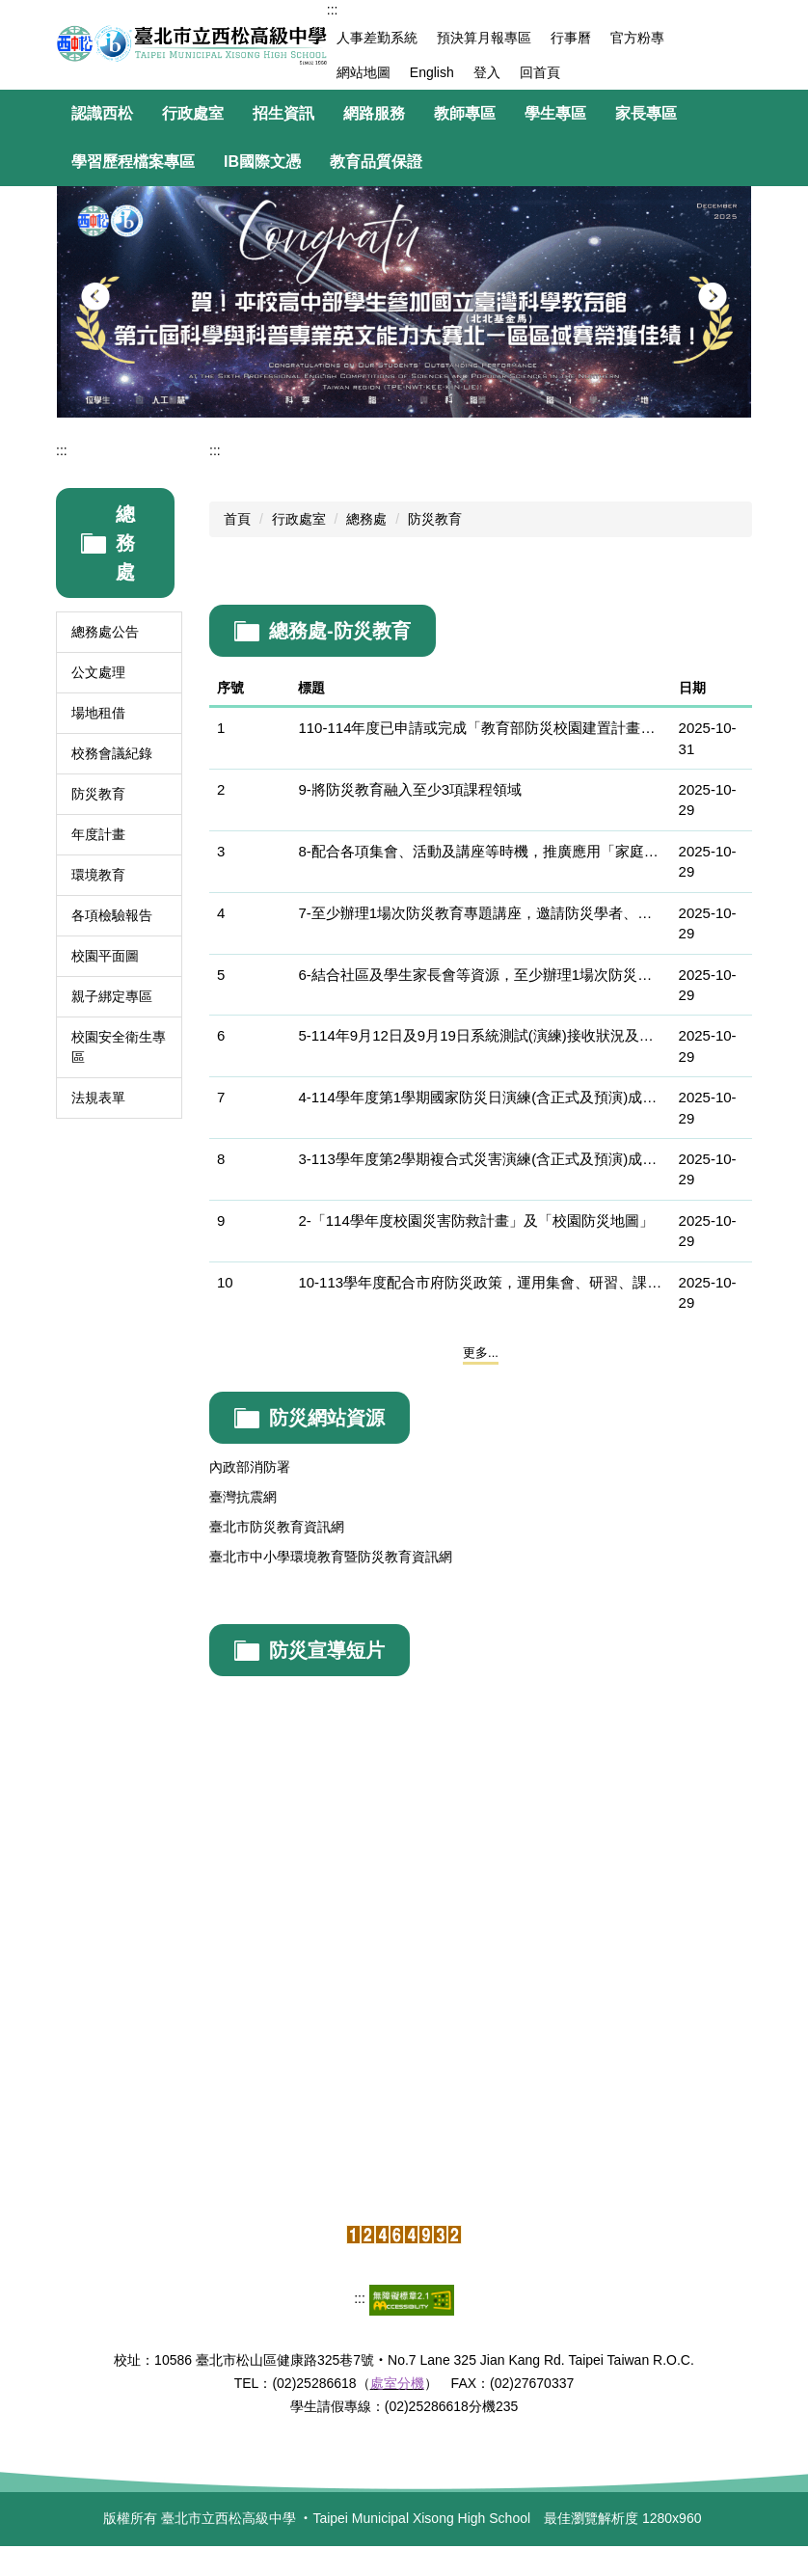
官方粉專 (637, 37)
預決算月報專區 (484, 37)
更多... (480, 1352)
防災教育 (98, 793)
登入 (486, 72)
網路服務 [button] (374, 113)
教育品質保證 (376, 161)
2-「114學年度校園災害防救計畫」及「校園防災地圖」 (475, 1220)
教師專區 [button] (465, 113)
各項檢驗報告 (111, 915)
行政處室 (299, 519)
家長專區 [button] (646, 113)
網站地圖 (364, 72)
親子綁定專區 (111, 996)
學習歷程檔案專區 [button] (133, 161)
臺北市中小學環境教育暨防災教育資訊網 (330, 1556)
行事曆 (571, 37)
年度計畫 (98, 834)
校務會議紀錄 (111, 753)
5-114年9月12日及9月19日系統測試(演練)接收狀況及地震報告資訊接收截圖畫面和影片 (480, 1035)
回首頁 (540, 72)
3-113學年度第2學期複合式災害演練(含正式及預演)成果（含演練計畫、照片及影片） (480, 1159)
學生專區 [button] (555, 113)
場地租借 (98, 712)
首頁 (237, 519)
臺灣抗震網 (243, 1497)
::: (332, 9)
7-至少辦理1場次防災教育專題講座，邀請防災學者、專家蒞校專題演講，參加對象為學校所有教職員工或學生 (480, 913)
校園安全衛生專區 (118, 1047)
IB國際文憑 (262, 161)
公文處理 (98, 672)
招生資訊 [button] (283, 113)
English (432, 72)
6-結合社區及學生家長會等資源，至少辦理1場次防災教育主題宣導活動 (480, 974)
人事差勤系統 (377, 37)
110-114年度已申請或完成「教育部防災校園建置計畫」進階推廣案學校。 (480, 727)
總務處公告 (105, 631)
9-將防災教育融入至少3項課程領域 (410, 789)
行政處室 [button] (193, 113)
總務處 (366, 519)
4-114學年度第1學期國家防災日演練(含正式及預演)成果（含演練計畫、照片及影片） (480, 1097)
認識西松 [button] (102, 113)
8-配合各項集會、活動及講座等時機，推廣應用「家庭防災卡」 (480, 851)
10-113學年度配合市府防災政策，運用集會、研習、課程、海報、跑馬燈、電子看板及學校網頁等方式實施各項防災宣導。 (480, 1282)
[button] (95, 297)
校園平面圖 (105, 955)
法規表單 (98, 1097)
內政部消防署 (249, 1467)
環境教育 (98, 874)
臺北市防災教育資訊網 (276, 1526)
